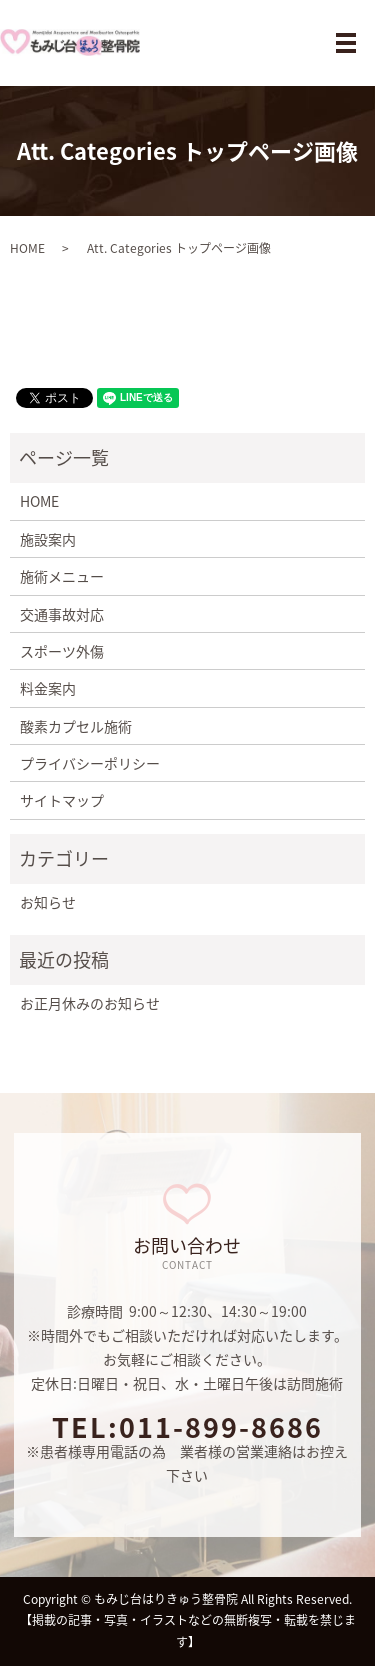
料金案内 (48, 688)
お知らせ (48, 902)
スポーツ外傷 (62, 651)
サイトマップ (62, 800)
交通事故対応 (62, 614)
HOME (27, 248)
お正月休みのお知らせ (90, 1003)
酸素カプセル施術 (76, 726)
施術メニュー (62, 576)
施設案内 (48, 539)
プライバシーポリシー (90, 763)
